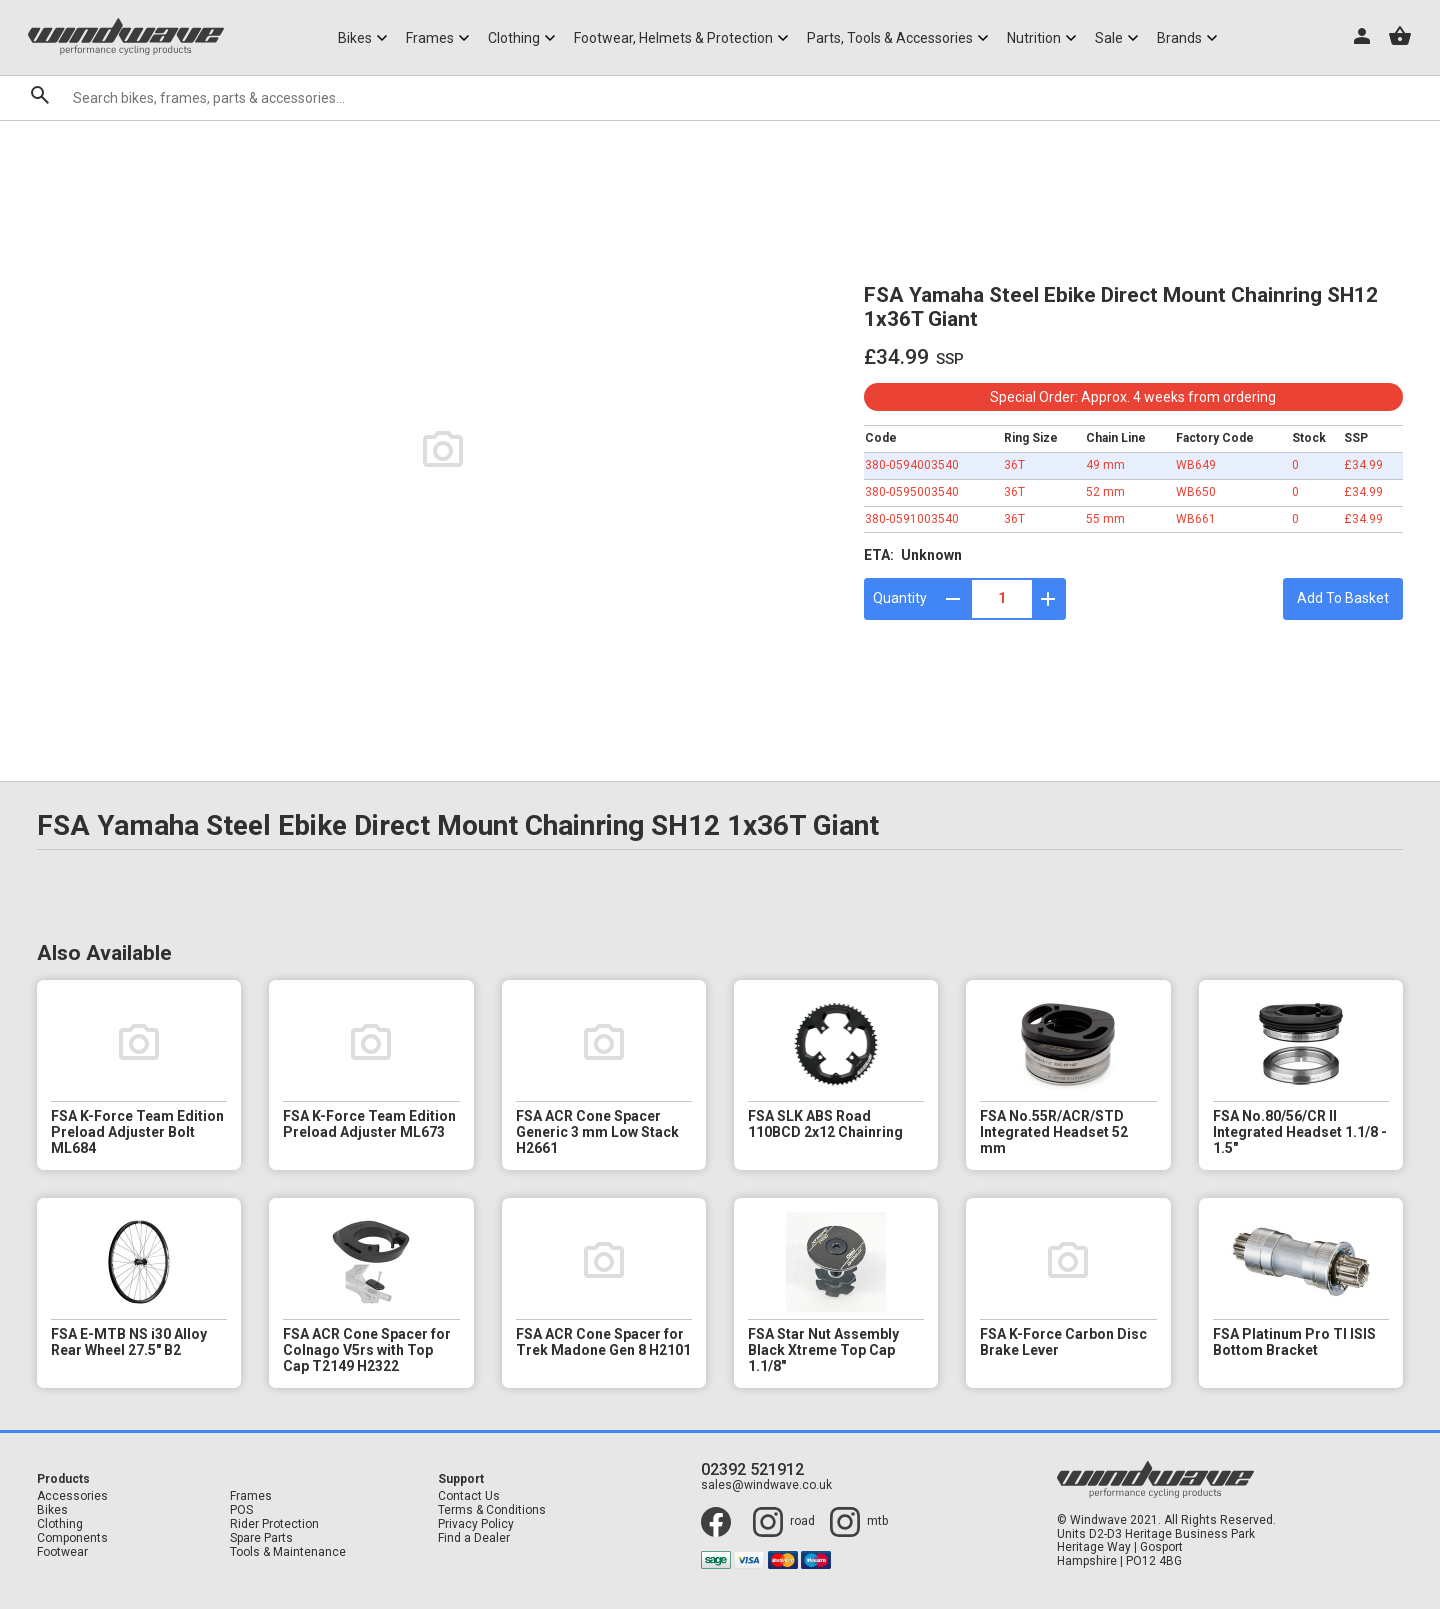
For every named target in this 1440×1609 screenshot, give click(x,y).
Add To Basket (1343, 598)
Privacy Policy (476, 1524)
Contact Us (469, 1496)
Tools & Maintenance (288, 1552)
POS (241, 1510)
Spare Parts (261, 1538)
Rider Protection (274, 1524)
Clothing (60, 1524)
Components (72, 1538)
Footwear (62, 1552)
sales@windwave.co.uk (766, 1485)
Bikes (52, 1510)
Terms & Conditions (492, 1510)
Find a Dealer (474, 1538)
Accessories (72, 1496)
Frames (251, 1496)
